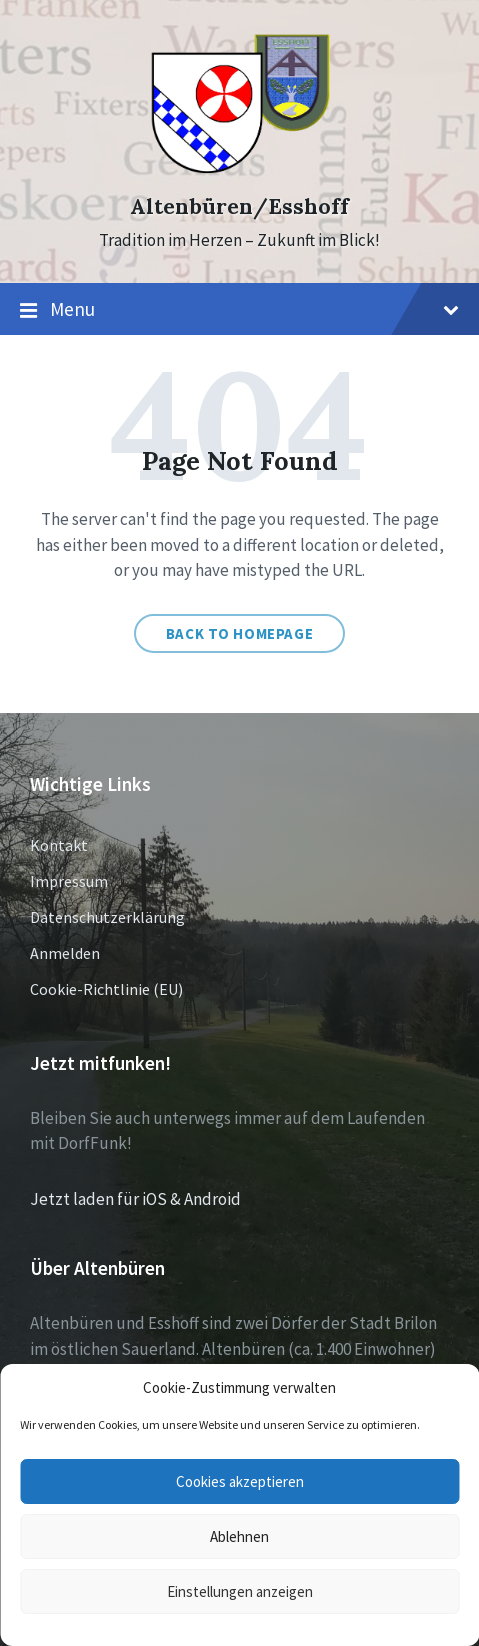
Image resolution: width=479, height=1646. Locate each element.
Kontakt (59, 845)
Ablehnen (239, 1536)
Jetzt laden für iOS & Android (135, 1199)
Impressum (69, 881)
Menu (239, 310)
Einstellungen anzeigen (240, 1591)
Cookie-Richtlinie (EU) (106, 989)
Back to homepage (240, 633)
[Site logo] (239, 171)
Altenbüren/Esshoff (239, 206)
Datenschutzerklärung (107, 917)
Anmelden (65, 953)
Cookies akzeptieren (240, 1481)
